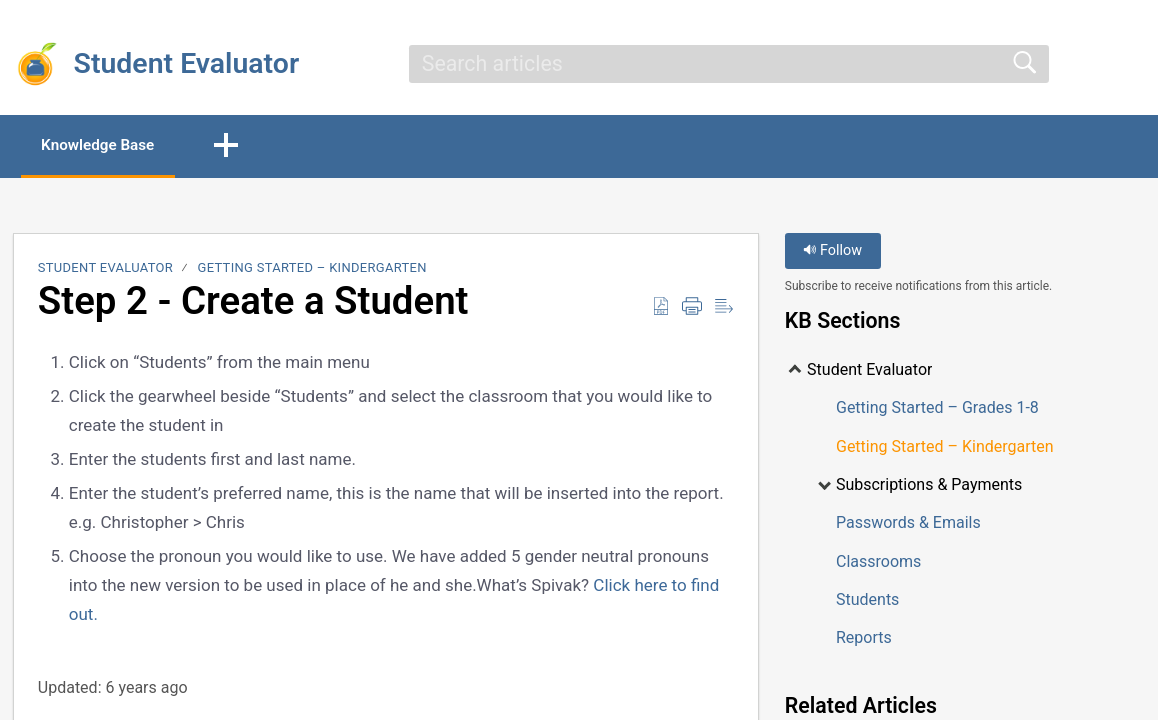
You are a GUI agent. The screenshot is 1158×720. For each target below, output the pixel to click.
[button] (243, 147)
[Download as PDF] (661, 308)
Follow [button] (832, 252)
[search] (729, 64)
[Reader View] (724, 308)
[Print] (692, 308)
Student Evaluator (105, 269)
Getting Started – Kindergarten (312, 269)
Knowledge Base (107, 145)
